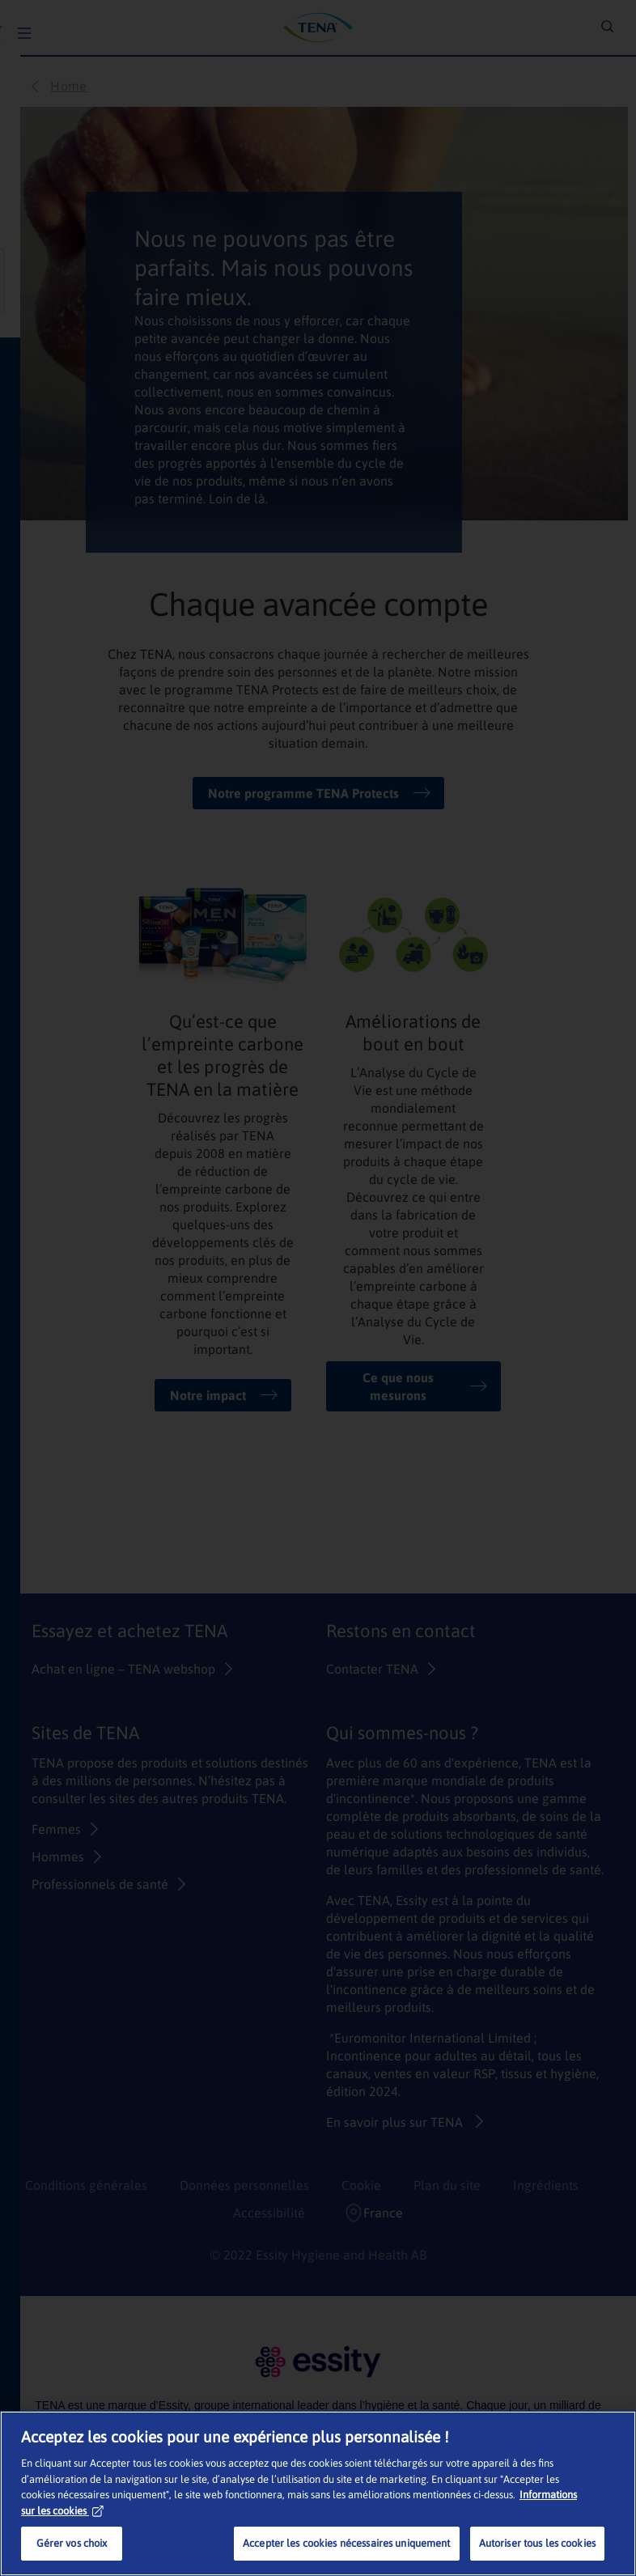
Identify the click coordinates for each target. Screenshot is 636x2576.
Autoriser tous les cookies (537, 2543)
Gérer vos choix (72, 2543)
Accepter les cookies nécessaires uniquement (347, 2543)
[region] (318, 2493)
